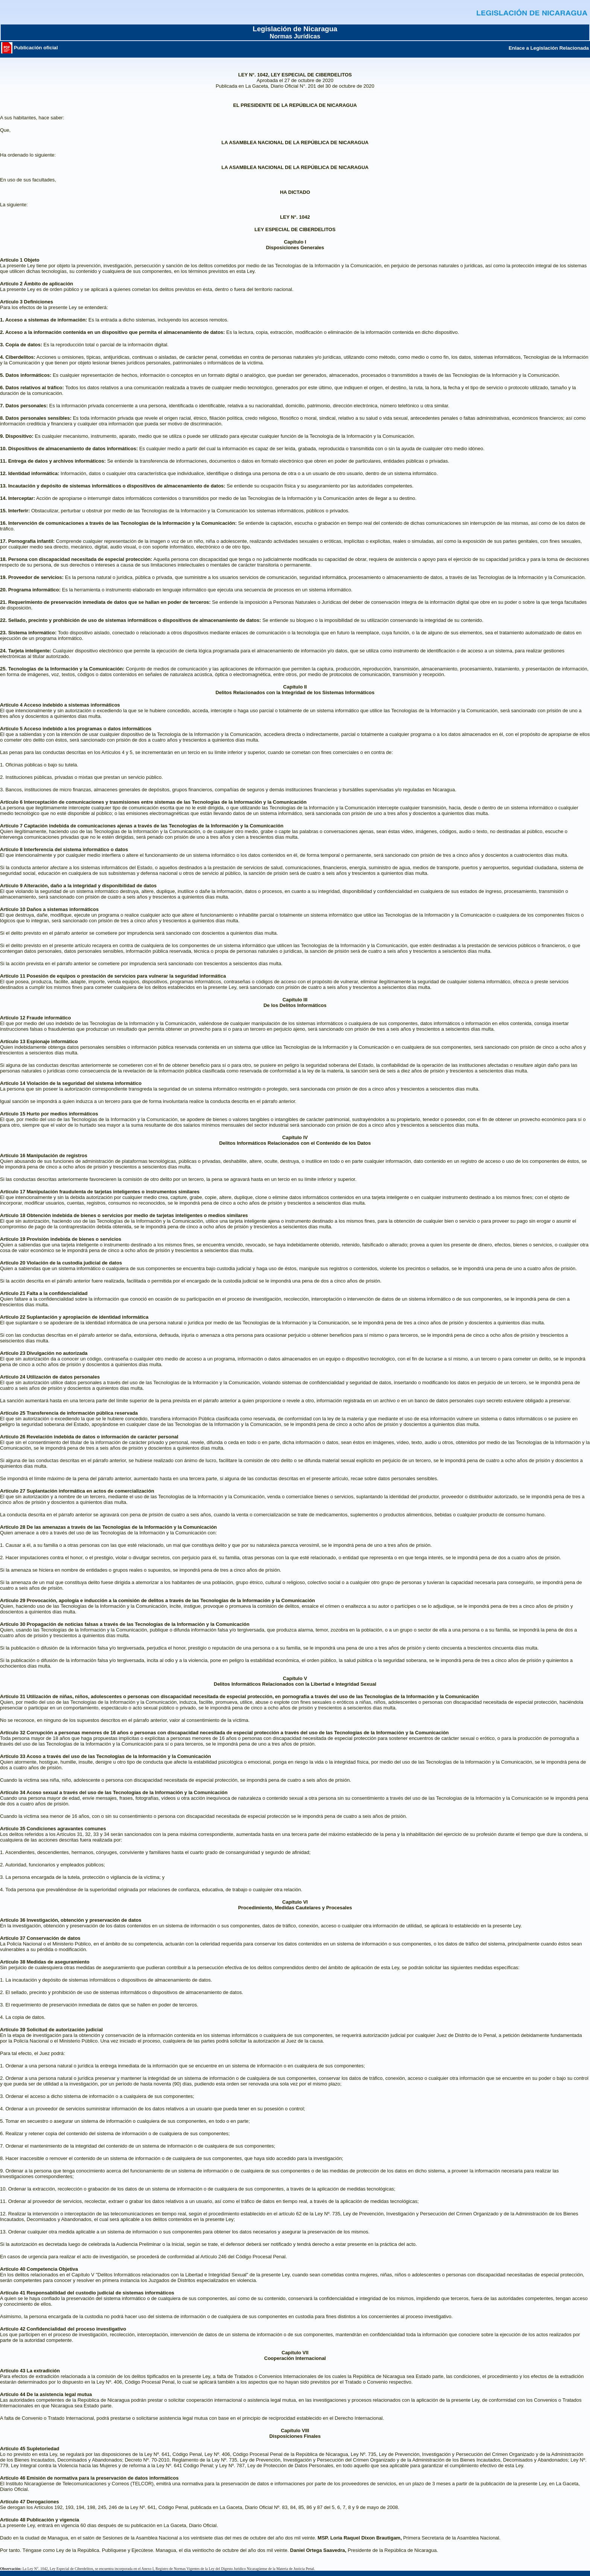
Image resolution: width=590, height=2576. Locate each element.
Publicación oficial (29, 47)
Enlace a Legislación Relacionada (549, 48)
